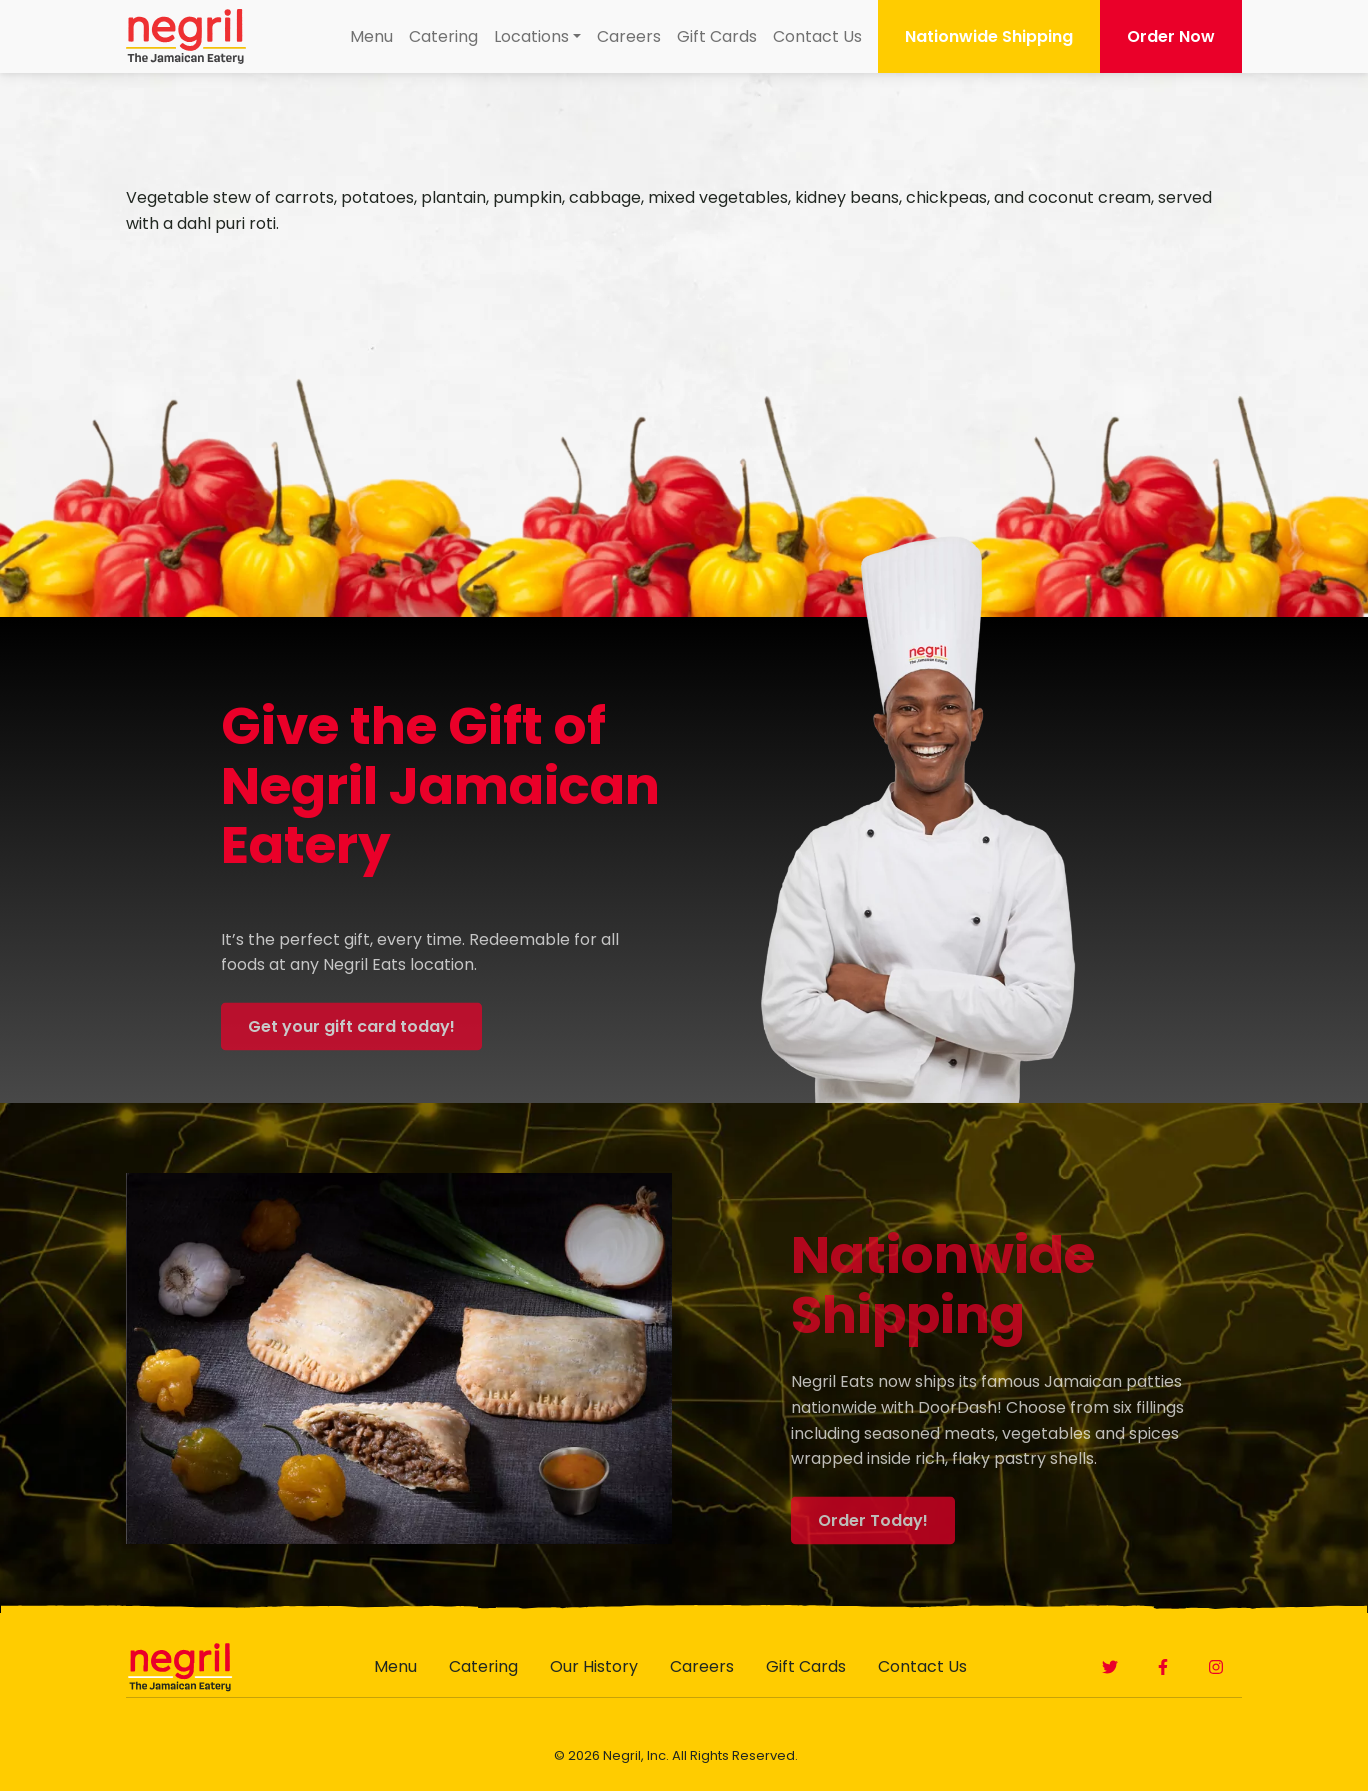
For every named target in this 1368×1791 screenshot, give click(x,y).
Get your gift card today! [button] (351, 1047)
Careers (629, 36)
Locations (531, 36)
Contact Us (817, 36)
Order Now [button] (1171, 36)
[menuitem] (371, 37)
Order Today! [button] (873, 1541)
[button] (1109, 1667)
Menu (371, 36)
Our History (594, 1666)
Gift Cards (717, 36)
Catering (443, 36)
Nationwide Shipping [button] (989, 36)
